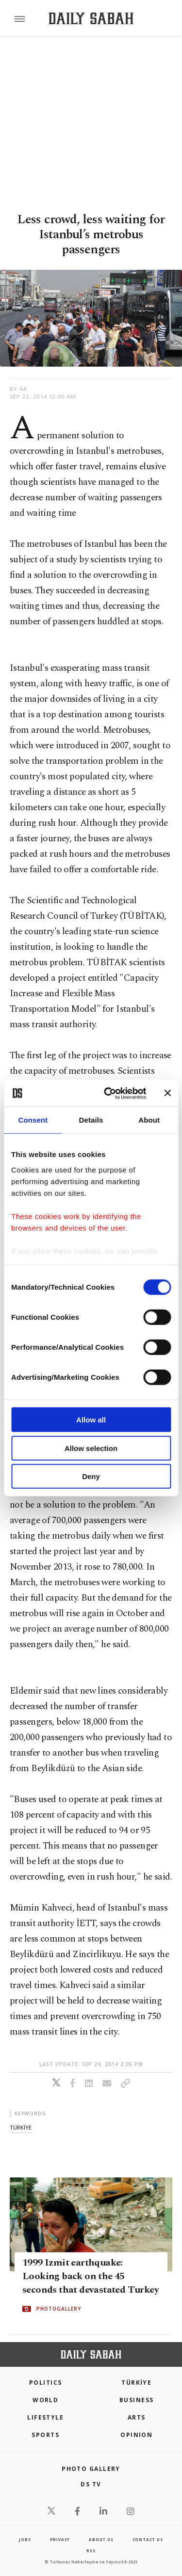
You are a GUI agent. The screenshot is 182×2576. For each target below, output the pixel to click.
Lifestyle (45, 2417)
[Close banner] (167, 1093)
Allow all (91, 1420)
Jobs (25, 2539)
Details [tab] (91, 1120)
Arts (137, 2417)
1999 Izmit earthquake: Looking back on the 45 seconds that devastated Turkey (90, 2276)
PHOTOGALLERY (58, 2308)
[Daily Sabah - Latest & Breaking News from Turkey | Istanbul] (91, 19)
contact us (147, 2539)
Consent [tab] (33, 1120)
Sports (45, 2435)
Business (136, 2400)
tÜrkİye (21, 2127)
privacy (60, 2539)
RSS (90, 2550)
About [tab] (149, 1120)
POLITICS (45, 2382)
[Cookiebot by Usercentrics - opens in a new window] (108, 1093)
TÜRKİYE (136, 2382)
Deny (91, 1476)
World (45, 2400)
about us (101, 2539)
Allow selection (91, 1448)
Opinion (136, 2435)
